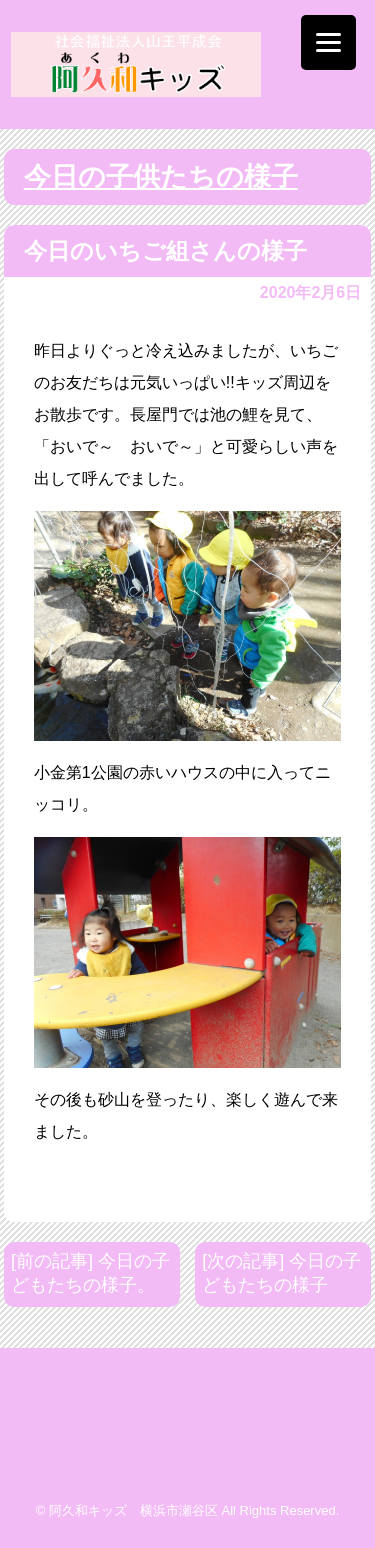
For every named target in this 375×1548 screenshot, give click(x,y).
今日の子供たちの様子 (161, 177)
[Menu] (328, 42)
